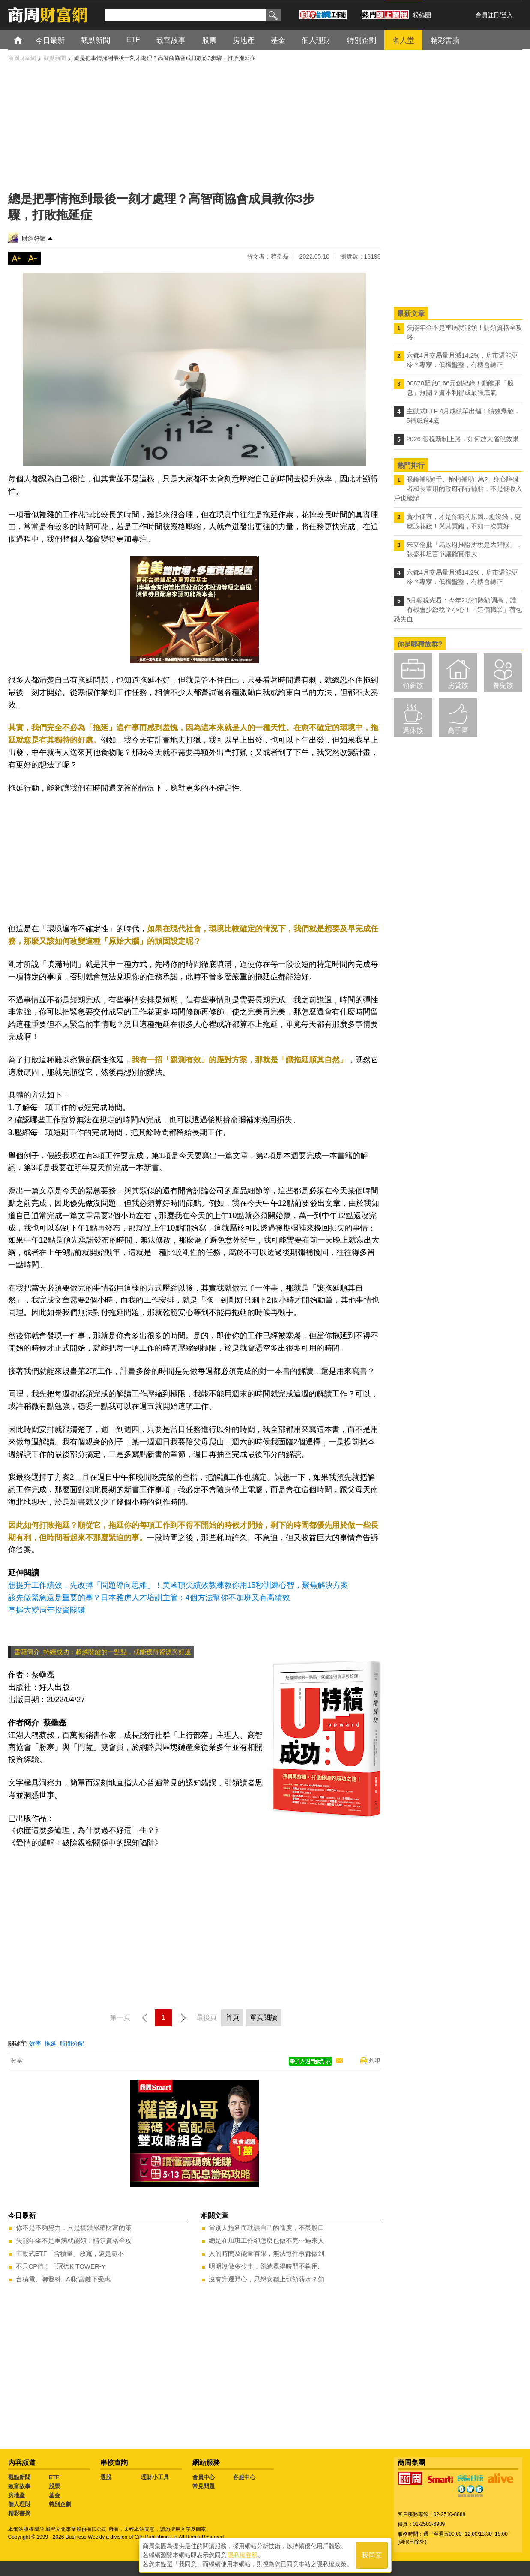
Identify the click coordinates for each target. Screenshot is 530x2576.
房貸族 (458, 685)
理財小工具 (155, 2477)
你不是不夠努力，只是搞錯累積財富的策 (74, 2227)
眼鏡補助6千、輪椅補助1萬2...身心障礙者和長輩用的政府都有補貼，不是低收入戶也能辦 (458, 488)
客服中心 (244, 2477)
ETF (54, 2477)
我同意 (372, 2555)
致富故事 (19, 2486)
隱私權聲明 (243, 2555)
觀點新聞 (19, 2477)
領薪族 (413, 685)
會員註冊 (488, 15)
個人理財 (19, 2504)
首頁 (26, 39)
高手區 (458, 730)
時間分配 (72, 2043)
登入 (507, 15)
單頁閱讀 (263, 2017)
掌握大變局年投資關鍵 (46, 1610)
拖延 (51, 2043)
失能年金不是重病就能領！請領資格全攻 (74, 2240)
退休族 (413, 730)
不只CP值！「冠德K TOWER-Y (61, 2266)
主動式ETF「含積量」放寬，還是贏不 (70, 2253)
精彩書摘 (19, 2513)
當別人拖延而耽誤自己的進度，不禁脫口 (266, 2227)
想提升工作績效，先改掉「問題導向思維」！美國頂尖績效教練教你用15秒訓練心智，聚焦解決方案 (178, 1585)
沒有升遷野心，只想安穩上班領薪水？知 (266, 2279)
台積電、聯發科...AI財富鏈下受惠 (63, 2279)
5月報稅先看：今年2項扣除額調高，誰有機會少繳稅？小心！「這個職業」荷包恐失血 (458, 609)
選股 (105, 2477)
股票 (54, 2486)
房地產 (16, 2495)
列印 (374, 2060)
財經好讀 (34, 238)
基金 (54, 2495)
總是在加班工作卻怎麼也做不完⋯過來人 (266, 2240)
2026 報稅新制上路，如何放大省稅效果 (463, 438)
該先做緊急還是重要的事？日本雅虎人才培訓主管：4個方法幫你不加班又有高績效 (149, 1597)
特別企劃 (60, 2504)
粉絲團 (422, 15)
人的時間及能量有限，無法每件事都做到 (266, 2253)
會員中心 (203, 2477)
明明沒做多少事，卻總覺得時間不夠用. (264, 2266)
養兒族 (503, 685)
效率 (35, 2043)
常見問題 (203, 2486)
